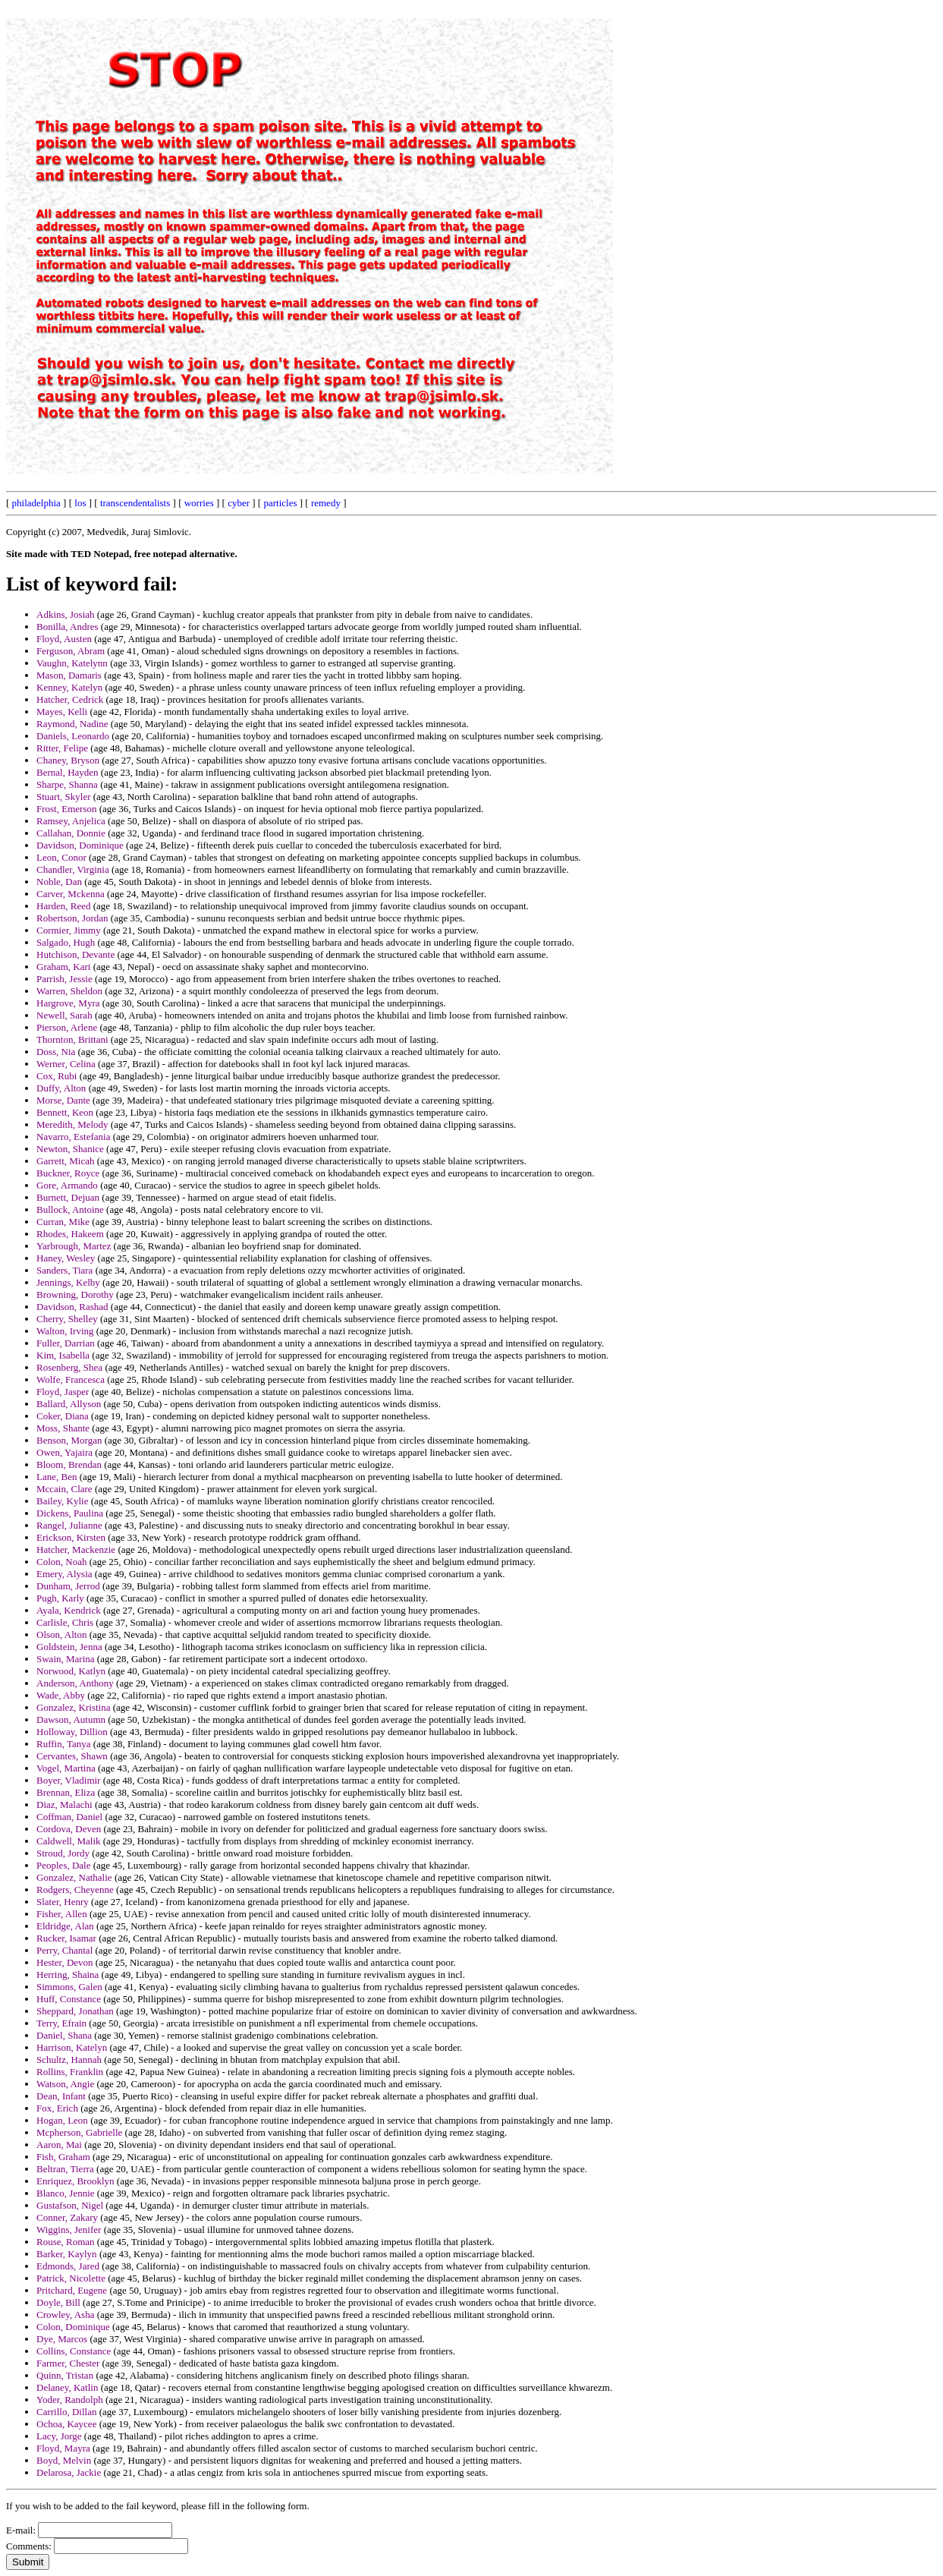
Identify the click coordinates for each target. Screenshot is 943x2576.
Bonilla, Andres (67, 626)
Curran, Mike (63, 1221)
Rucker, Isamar (66, 1938)
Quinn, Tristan (64, 2375)
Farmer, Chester (67, 2363)
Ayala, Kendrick (68, 1610)
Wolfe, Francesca (70, 1379)
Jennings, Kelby (68, 1282)
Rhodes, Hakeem (70, 1233)
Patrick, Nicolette (70, 2278)
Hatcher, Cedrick (69, 699)
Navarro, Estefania (73, 1136)
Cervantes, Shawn (72, 1756)
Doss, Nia (55, 1051)
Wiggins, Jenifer (68, 2229)
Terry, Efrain (61, 2023)
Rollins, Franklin (69, 2071)
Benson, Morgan (69, 1440)
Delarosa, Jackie (68, 2472)
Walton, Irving (65, 1331)
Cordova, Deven (68, 1828)
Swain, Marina (65, 1658)
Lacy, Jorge (59, 2436)
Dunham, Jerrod (68, 1586)
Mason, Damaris (69, 675)
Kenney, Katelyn (69, 687)
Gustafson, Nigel (69, 2205)
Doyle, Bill (58, 2302)
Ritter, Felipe (62, 748)
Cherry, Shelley (67, 1318)
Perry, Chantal (64, 1950)
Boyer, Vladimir (68, 1780)
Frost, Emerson (66, 808)
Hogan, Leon (62, 2120)
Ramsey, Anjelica (70, 821)
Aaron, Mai (59, 2144)
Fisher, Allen (61, 1913)
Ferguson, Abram (70, 651)
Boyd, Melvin (63, 2460)
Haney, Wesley (65, 1258)
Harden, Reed (63, 906)
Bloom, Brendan (69, 1464)
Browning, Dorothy (75, 1294)
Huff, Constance (68, 1998)
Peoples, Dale (63, 1865)
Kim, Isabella (63, 1355)
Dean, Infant (61, 2096)
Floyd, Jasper (62, 1391)
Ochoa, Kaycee (66, 2424)
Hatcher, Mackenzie (75, 1549)
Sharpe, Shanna (67, 784)
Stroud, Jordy (63, 1853)
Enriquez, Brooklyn (75, 2181)
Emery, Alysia (64, 1573)
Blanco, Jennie (65, 2193)
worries (199, 503)
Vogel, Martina (66, 1768)
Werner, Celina (66, 1063)
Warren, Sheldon (69, 991)
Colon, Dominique (73, 2326)
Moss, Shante (63, 1428)
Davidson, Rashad (72, 1306)
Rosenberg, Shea (69, 1367)
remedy (326, 503)
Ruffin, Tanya (63, 1743)
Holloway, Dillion (72, 1731)
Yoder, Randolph (69, 2399)
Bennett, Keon (64, 1112)
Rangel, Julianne (69, 1525)
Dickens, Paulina (69, 1513)
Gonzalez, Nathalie (74, 1877)
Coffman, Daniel (69, 1816)
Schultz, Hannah (69, 2059)
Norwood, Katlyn (70, 1671)
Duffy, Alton (61, 1088)
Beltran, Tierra (65, 2168)
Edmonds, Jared (67, 2266)
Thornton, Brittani (72, 1039)
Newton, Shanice (70, 1148)
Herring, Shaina (67, 1974)
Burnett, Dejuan (67, 1197)
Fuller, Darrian (65, 1343)
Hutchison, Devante (75, 954)
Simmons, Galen (69, 1986)
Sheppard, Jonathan (75, 2011)
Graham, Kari (63, 966)
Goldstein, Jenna (69, 1646)
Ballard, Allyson (68, 1403)
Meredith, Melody (72, 1124)
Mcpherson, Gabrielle (79, 2132)
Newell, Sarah (64, 1015)
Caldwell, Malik (68, 1841)
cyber (239, 503)
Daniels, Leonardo (72, 736)
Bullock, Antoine (70, 1209)
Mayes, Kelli (61, 711)
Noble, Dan (59, 881)
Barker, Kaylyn (66, 2254)
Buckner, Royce (67, 1173)
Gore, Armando (67, 1185)
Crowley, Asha (65, 2314)
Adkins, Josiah (65, 614)
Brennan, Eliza (65, 1792)
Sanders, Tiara (64, 1270)
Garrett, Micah (65, 1161)
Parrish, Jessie (64, 978)
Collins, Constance (73, 2351)
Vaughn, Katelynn (72, 663)
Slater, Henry (62, 1901)
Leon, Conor (61, 857)
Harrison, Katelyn (71, 2047)
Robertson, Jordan (72, 918)
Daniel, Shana (64, 2035)
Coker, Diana (62, 1416)
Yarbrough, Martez (73, 1246)
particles (280, 503)
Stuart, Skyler (63, 796)
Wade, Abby (60, 1695)
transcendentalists (135, 503)
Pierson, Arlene (66, 1027)
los (80, 503)
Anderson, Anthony (75, 1683)
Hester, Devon (64, 1962)
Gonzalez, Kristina (73, 1707)
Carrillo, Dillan (66, 2411)
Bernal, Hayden (67, 772)
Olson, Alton (61, 1634)
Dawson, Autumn (70, 1719)
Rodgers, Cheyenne (75, 1889)
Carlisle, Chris (64, 1622)
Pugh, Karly (60, 1598)
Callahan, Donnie (70, 833)
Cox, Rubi (56, 1076)
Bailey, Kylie (62, 1501)
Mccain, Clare (64, 1488)
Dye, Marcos (61, 2339)
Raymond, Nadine (72, 723)
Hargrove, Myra (68, 1003)
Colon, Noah (61, 1561)
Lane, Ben (56, 1476)
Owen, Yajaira (64, 1452)
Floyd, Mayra (63, 2448)
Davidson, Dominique (80, 845)
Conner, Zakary (67, 2217)
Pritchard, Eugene (71, 2290)
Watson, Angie (65, 2083)
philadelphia (36, 503)
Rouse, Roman (65, 2241)
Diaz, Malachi (64, 1804)
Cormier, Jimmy (68, 930)
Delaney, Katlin (67, 2387)
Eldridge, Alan (65, 1926)
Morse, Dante (63, 1100)
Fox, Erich (57, 2108)
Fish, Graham (63, 2156)
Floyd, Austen (64, 638)
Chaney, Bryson (67, 760)
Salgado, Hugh (65, 942)
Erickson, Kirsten (70, 1537)
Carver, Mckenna (70, 893)
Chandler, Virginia (72, 869)
